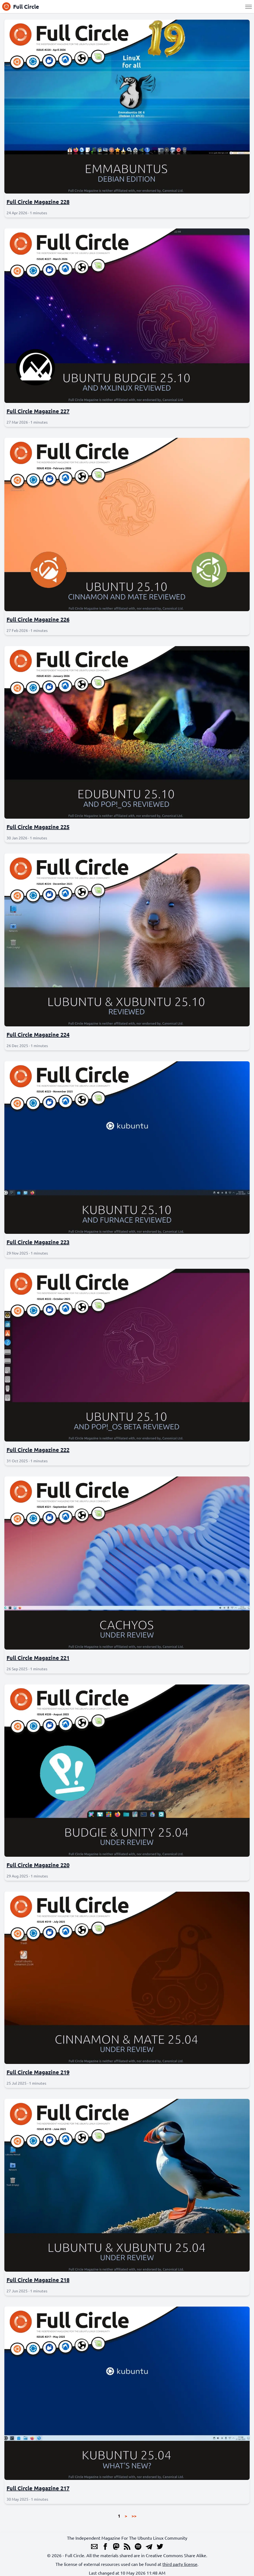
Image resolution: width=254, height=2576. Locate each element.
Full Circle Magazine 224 (38, 1034)
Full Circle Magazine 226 (38, 619)
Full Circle (20, 6)
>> (134, 2516)
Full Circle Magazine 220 (38, 1864)
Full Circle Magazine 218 (38, 2279)
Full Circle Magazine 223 (38, 1242)
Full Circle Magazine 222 (38, 1449)
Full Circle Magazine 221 (38, 1657)
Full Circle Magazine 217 (38, 2488)
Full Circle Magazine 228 (38, 201)
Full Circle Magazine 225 (38, 826)
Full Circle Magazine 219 (38, 2072)
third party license (179, 2564)
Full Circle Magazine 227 (38, 411)
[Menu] (248, 6)
